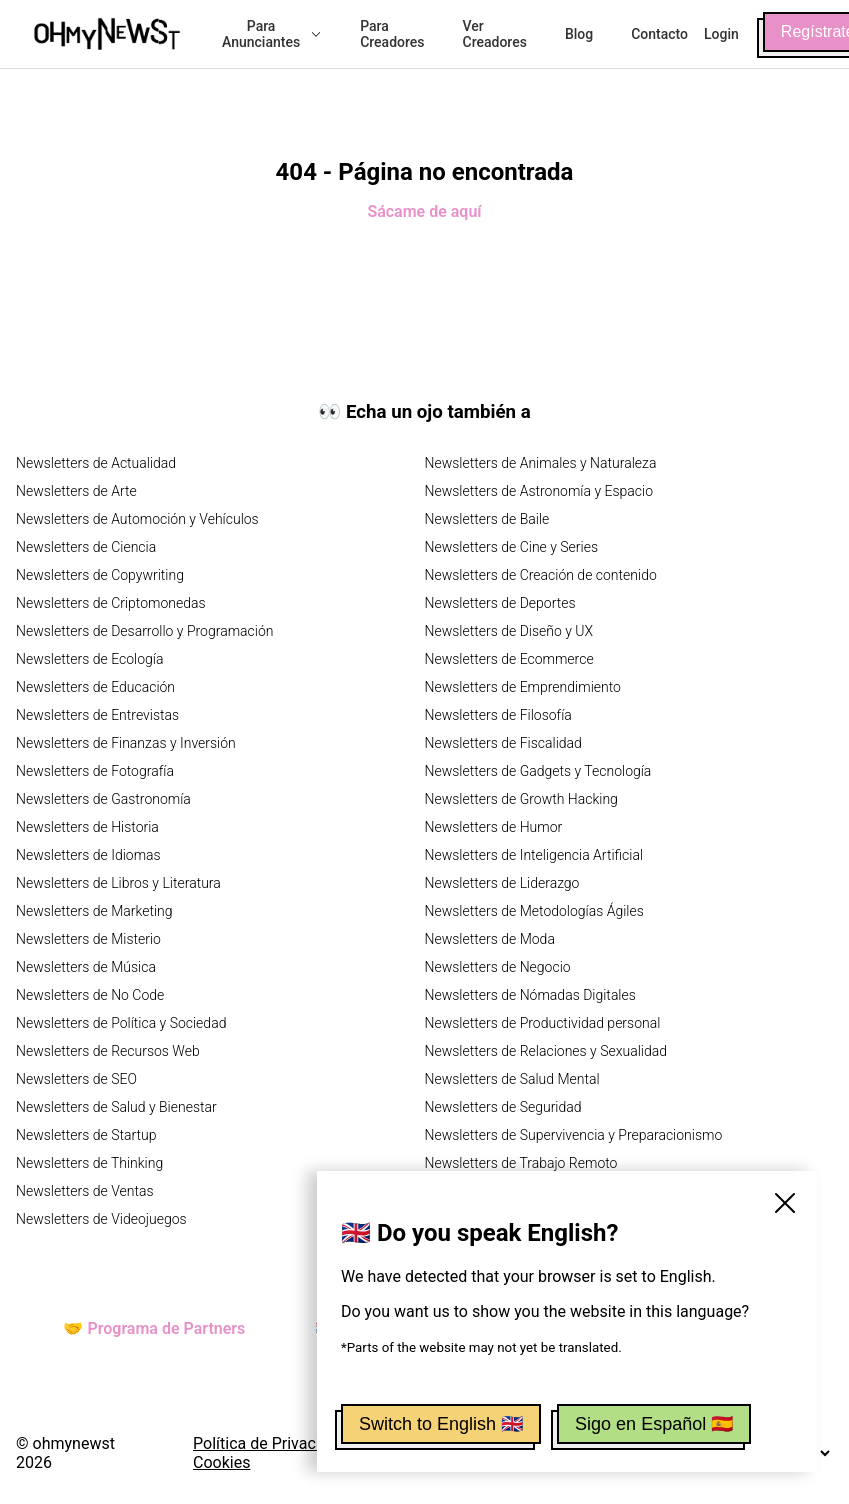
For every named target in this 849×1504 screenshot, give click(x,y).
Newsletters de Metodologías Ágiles (534, 911)
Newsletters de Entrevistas (97, 715)
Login (721, 34)
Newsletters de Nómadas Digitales (530, 995)
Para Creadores (392, 34)
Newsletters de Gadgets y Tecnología (538, 771)
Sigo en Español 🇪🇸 (654, 1424)
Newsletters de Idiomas (88, 855)
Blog (579, 34)
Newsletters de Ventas (85, 1191)
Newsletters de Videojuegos (101, 1219)
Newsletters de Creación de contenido (541, 575)
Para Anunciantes (272, 34)
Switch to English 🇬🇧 (441, 1424)
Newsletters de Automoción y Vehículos (137, 519)
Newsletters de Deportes (500, 603)
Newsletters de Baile (487, 519)
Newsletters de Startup (86, 1135)
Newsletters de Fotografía (95, 771)
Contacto (659, 34)
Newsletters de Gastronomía (103, 799)
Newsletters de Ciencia (86, 547)
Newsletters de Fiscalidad (503, 743)
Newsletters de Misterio (88, 939)
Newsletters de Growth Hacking (521, 799)
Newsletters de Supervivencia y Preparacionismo (574, 1135)
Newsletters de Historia (87, 827)
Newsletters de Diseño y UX (509, 631)
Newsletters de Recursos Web (108, 1051)
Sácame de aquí (424, 211)
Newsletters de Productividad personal (543, 1023)
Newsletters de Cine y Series (512, 547)
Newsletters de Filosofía (498, 715)
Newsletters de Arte (76, 491)
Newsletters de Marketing (94, 911)
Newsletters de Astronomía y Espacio (539, 491)
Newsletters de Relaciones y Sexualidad (546, 1051)
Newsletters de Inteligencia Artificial (534, 855)
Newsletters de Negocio (498, 967)
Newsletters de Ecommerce (509, 659)
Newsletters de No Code (90, 995)
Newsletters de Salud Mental (512, 1079)
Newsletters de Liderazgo (502, 883)
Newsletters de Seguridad (503, 1107)
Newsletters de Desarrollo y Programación (144, 631)
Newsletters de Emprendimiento (523, 687)
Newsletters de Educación (95, 687)
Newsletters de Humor (494, 827)
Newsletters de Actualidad (96, 463)
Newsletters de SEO (76, 1079)
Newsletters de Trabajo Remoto (521, 1163)
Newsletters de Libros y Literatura (118, 883)
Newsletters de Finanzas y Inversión (126, 743)
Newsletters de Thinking (89, 1163)
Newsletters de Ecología (89, 659)
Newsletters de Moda (490, 939)
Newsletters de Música (86, 967)
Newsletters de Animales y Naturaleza (541, 463)
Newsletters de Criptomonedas (111, 603)
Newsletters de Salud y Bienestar (116, 1107)
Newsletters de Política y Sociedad (121, 1023)
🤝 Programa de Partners (154, 1328)
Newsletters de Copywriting (100, 575)
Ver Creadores (495, 34)
